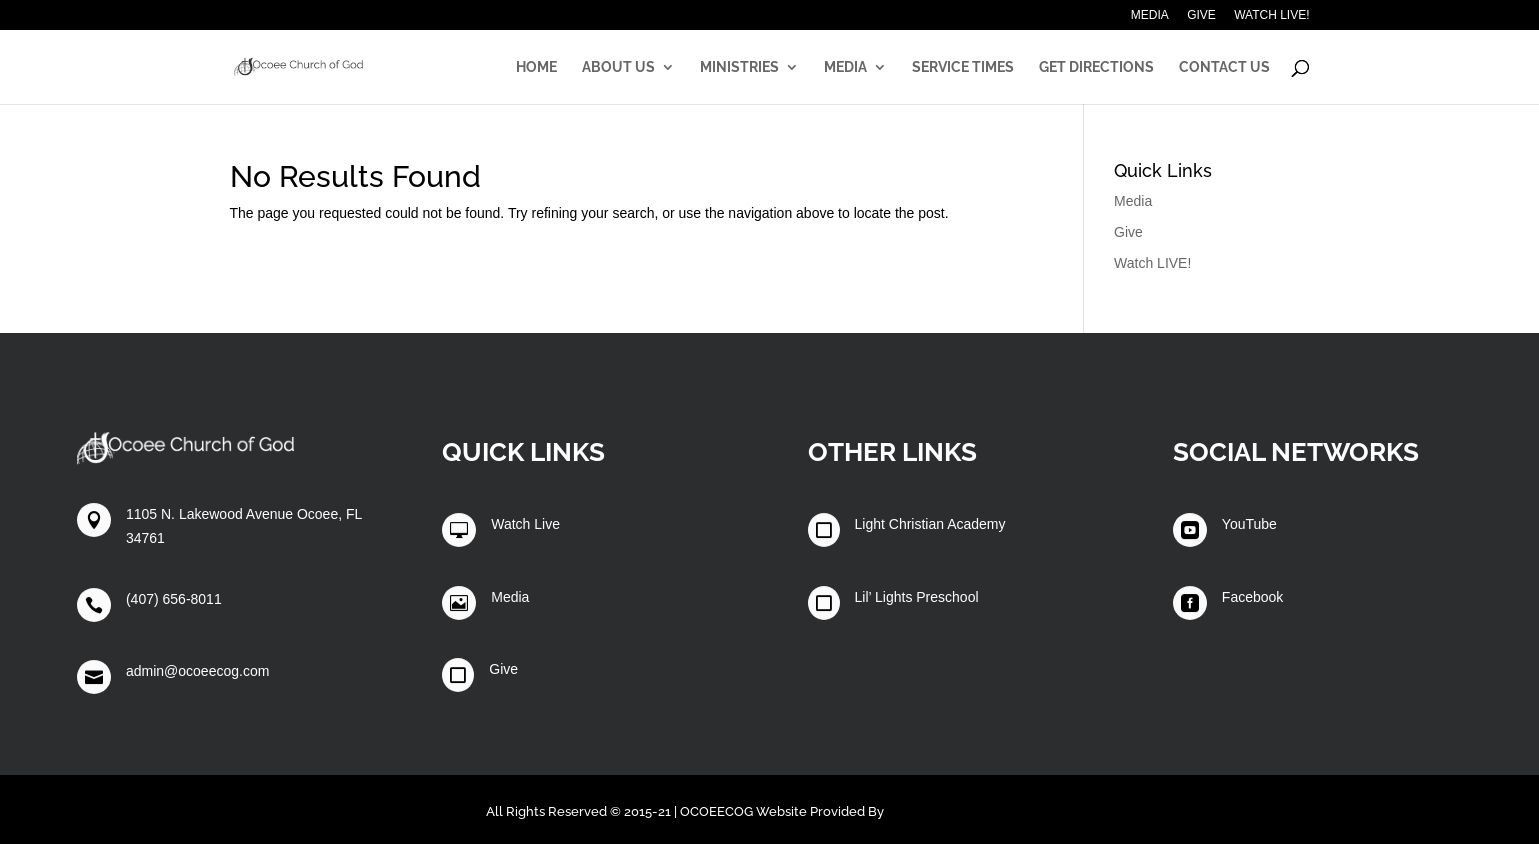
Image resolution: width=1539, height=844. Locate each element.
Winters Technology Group (970, 811)
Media (1150, 15)
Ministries (739, 67)
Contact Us (1224, 67)
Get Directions (1096, 67)
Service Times (963, 67)
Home (536, 67)
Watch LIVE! (1271, 15)
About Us (618, 67)
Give (1201, 15)
